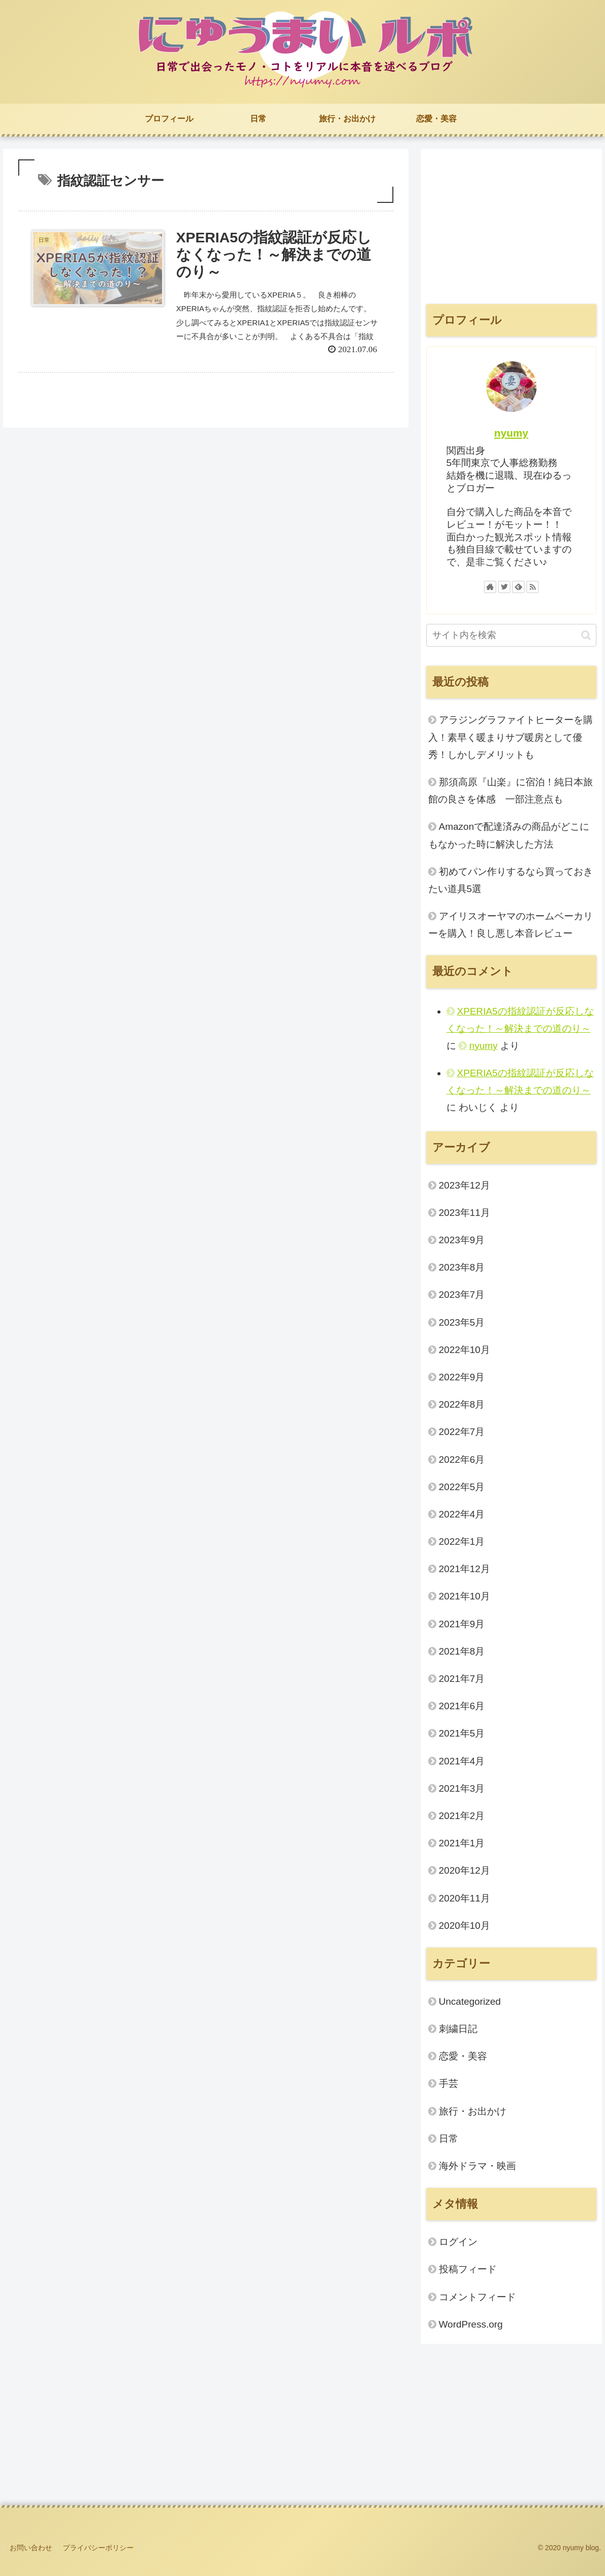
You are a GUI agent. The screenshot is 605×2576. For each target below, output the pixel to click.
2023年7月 (462, 1294)
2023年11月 (464, 1212)
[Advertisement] (511, 225)
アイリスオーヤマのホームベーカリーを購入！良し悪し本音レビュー (510, 925)
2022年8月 (462, 1404)
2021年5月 (462, 1733)
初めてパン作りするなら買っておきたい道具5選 (510, 880)
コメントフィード (477, 2297)
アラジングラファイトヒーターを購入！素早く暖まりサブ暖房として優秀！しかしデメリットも (510, 736)
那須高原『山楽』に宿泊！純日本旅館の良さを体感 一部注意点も (510, 791)
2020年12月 (464, 1870)
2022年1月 (462, 1541)
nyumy (511, 433)
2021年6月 (462, 1706)
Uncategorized (470, 2001)
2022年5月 (462, 1487)
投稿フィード (468, 2269)
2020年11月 (464, 1898)
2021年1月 (462, 1843)
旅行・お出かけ (472, 2111)
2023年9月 (462, 1240)
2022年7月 (462, 1431)
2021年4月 (462, 1761)
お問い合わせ (31, 2548)
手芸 (448, 2083)
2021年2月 (462, 1815)
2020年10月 (464, 1925)
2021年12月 (464, 1569)
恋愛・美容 (463, 2056)
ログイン (458, 2241)
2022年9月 (462, 1377)
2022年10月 (464, 1349)
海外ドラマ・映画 (477, 2166)
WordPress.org (471, 2324)
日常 (448, 2138)
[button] (586, 635)
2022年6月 (462, 1459)
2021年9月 (462, 1624)
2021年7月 (462, 1678)
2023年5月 (462, 1322)
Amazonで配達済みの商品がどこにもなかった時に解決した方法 (509, 835)
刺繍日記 (458, 2028)
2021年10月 (464, 1596)
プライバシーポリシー (98, 2548)
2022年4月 (462, 1514)
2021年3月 (462, 1788)
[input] (511, 635)
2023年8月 (462, 1267)
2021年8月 (462, 1651)
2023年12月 (464, 1185)
